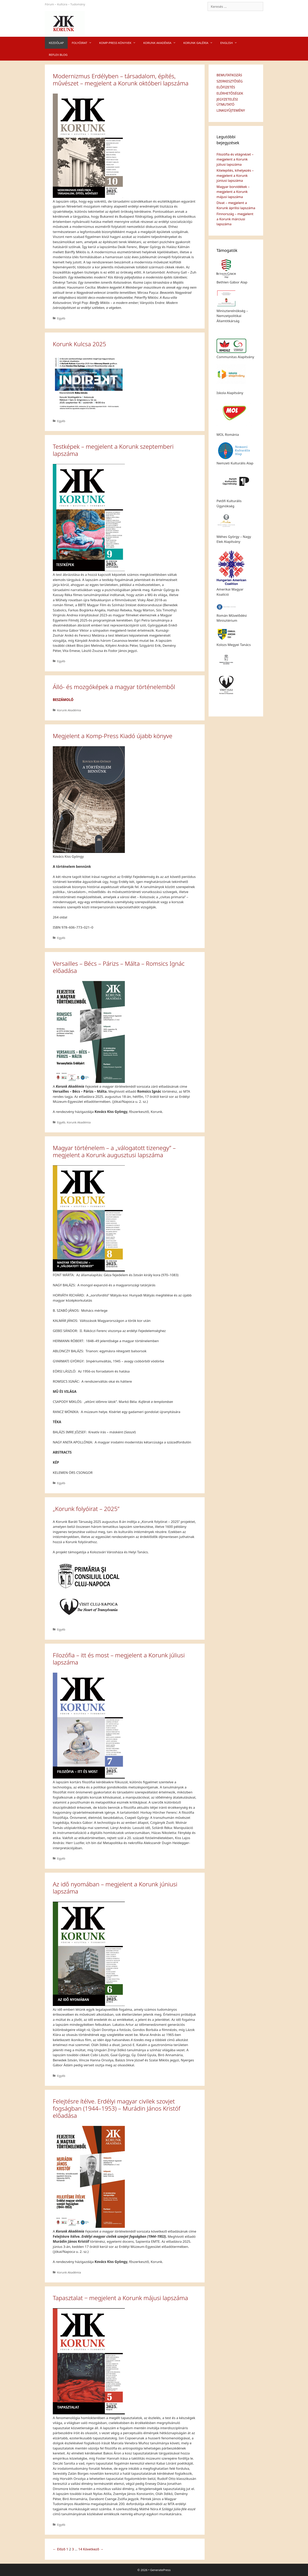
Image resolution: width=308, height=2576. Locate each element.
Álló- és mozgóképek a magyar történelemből (114, 687)
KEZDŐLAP (56, 43)
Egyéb (61, 318)
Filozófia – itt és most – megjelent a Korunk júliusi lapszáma (119, 1658)
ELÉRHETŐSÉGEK (230, 93)
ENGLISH (230, 43)
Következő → (93, 2549)
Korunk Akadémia (69, 710)
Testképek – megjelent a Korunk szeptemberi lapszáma (113, 450)
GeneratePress (160, 2570)
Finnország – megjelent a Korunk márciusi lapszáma (235, 219)
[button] (91, 43)
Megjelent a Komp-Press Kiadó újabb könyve (112, 736)
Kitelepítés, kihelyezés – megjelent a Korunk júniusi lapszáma (235, 175)
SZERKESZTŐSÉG (230, 81)
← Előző (59, 2549)
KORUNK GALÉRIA (199, 43)
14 (80, 2549)
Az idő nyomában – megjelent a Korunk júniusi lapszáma (115, 1887)
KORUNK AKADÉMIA (161, 43)
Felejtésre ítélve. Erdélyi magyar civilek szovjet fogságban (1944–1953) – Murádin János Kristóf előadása (116, 2108)
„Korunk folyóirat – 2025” (86, 1509)
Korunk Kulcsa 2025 (79, 344)
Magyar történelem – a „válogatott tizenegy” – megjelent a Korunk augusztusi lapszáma (114, 1151)
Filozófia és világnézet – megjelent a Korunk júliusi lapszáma (235, 159)
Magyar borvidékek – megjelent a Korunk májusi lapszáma (233, 191)
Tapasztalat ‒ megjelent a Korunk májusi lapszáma (120, 2298)
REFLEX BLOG (58, 55)
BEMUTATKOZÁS (229, 75)
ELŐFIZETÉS (226, 87)
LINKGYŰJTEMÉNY (231, 110)
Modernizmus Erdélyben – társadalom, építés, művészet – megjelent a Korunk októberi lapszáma (121, 79)
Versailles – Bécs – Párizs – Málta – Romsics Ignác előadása (119, 967)
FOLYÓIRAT (83, 43)
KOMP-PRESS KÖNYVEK (119, 43)
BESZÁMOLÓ (63, 699)
